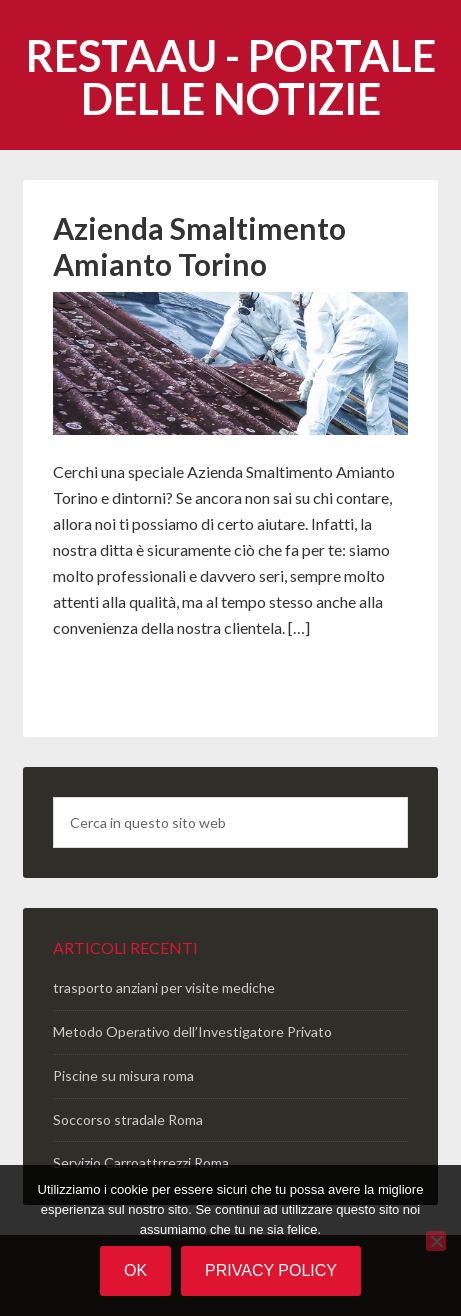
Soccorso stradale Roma (128, 1119)
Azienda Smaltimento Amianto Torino (199, 246)
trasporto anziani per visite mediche (164, 987)
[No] (436, 1241)
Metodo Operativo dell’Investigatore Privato (192, 1031)
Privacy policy (271, 1270)
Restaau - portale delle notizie (231, 77)
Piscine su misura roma (123, 1075)
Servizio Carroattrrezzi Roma (141, 1162)
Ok (135, 1270)
